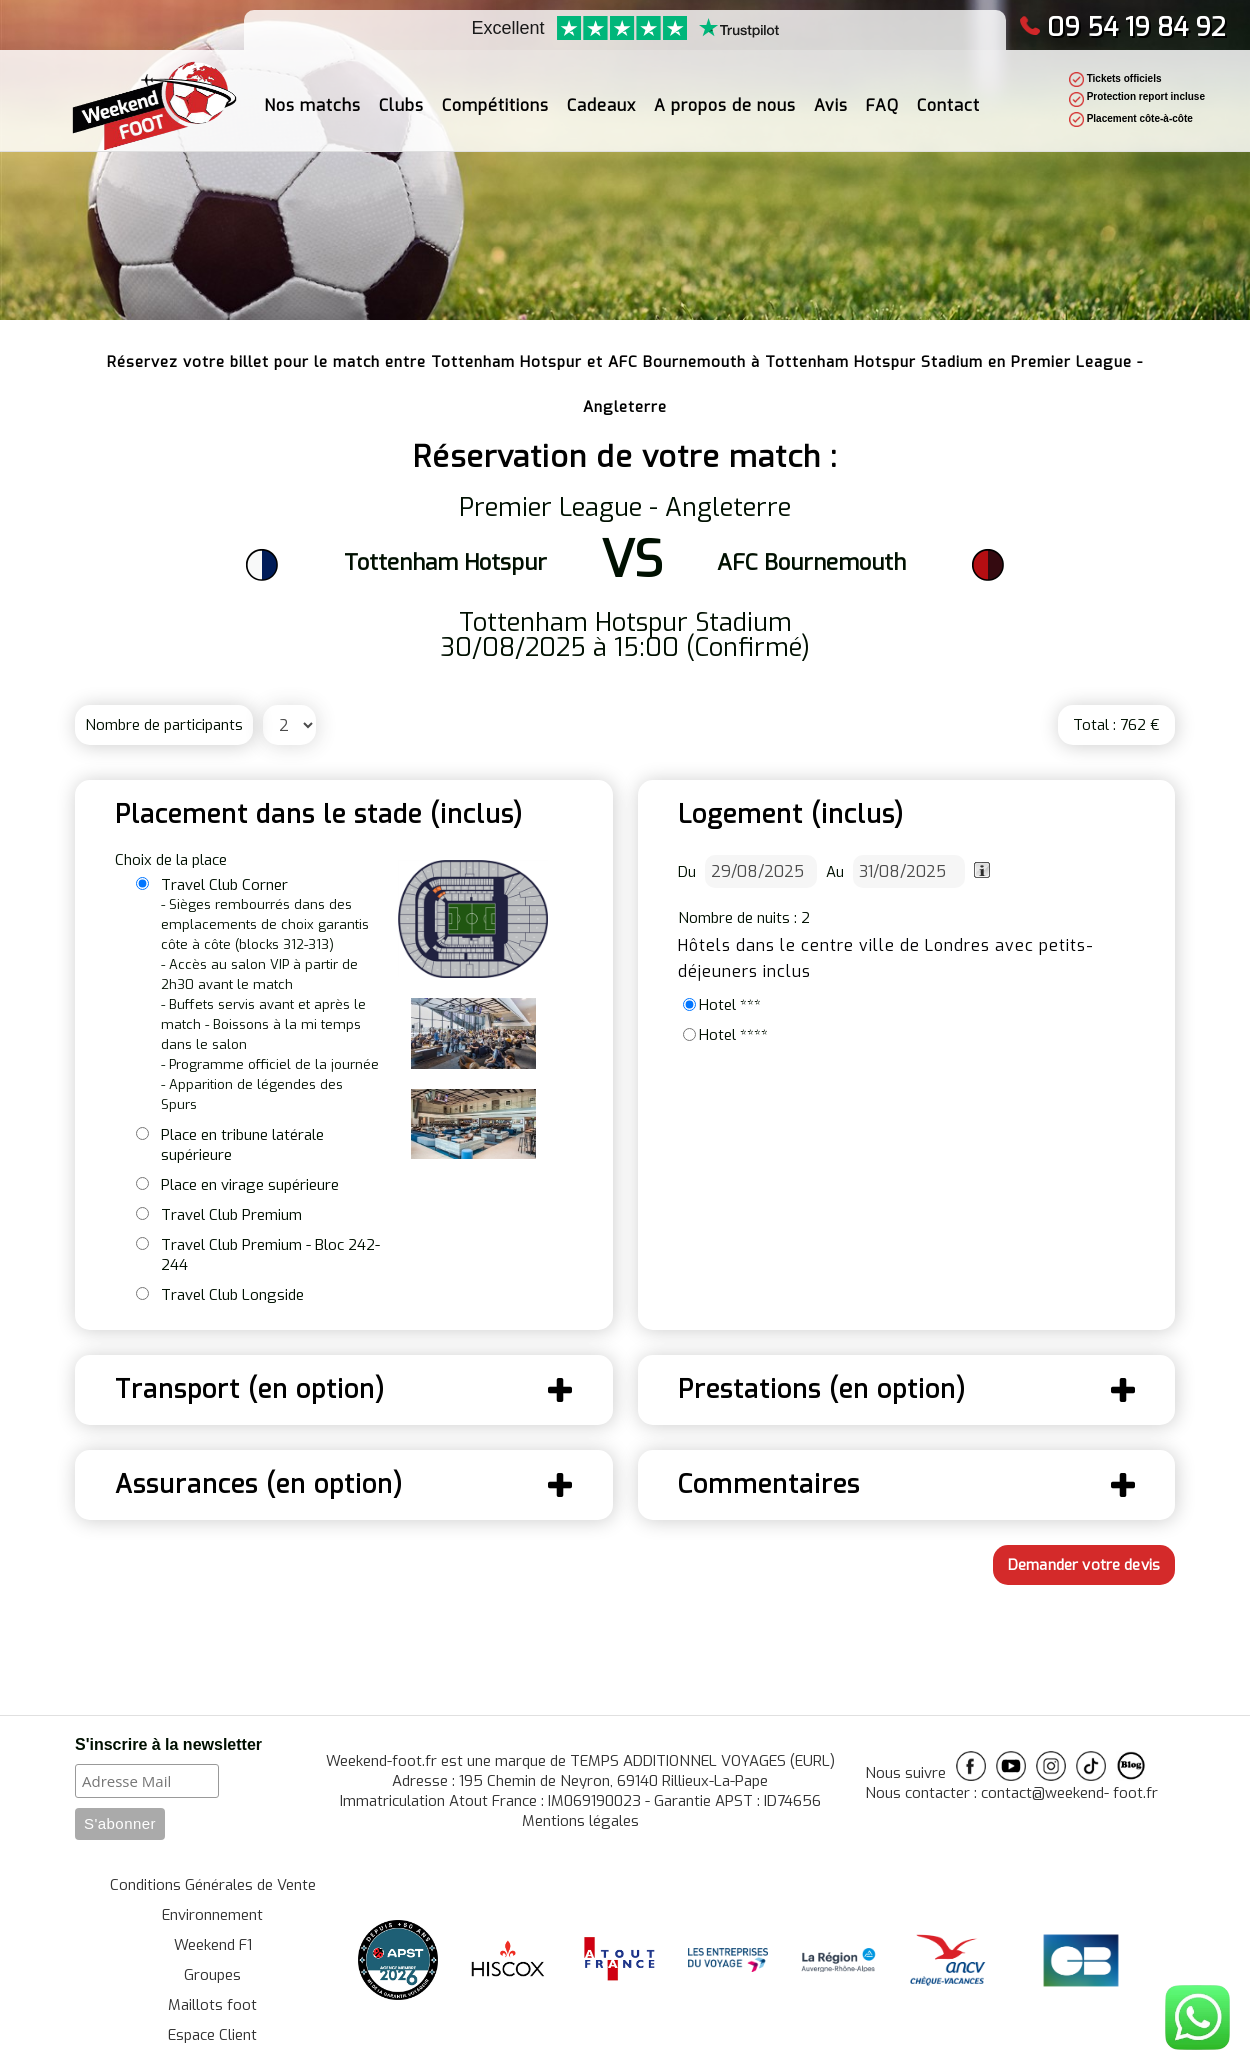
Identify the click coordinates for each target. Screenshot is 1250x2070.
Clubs (401, 95)
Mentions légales (580, 1821)
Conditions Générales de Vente (213, 1885)
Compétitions (495, 95)
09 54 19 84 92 (1122, 27)
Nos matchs (312, 95)
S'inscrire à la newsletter (168, 1744)
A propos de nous (725, 95)
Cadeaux (601, 95)
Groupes (212, 1975)
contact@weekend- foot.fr (1069, 1793)
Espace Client (212, 2035)
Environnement (212, 1915)
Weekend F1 (213, 1945)
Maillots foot (212, 2005)
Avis (831, 95)
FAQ (882, 95)
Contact (948, 95)
